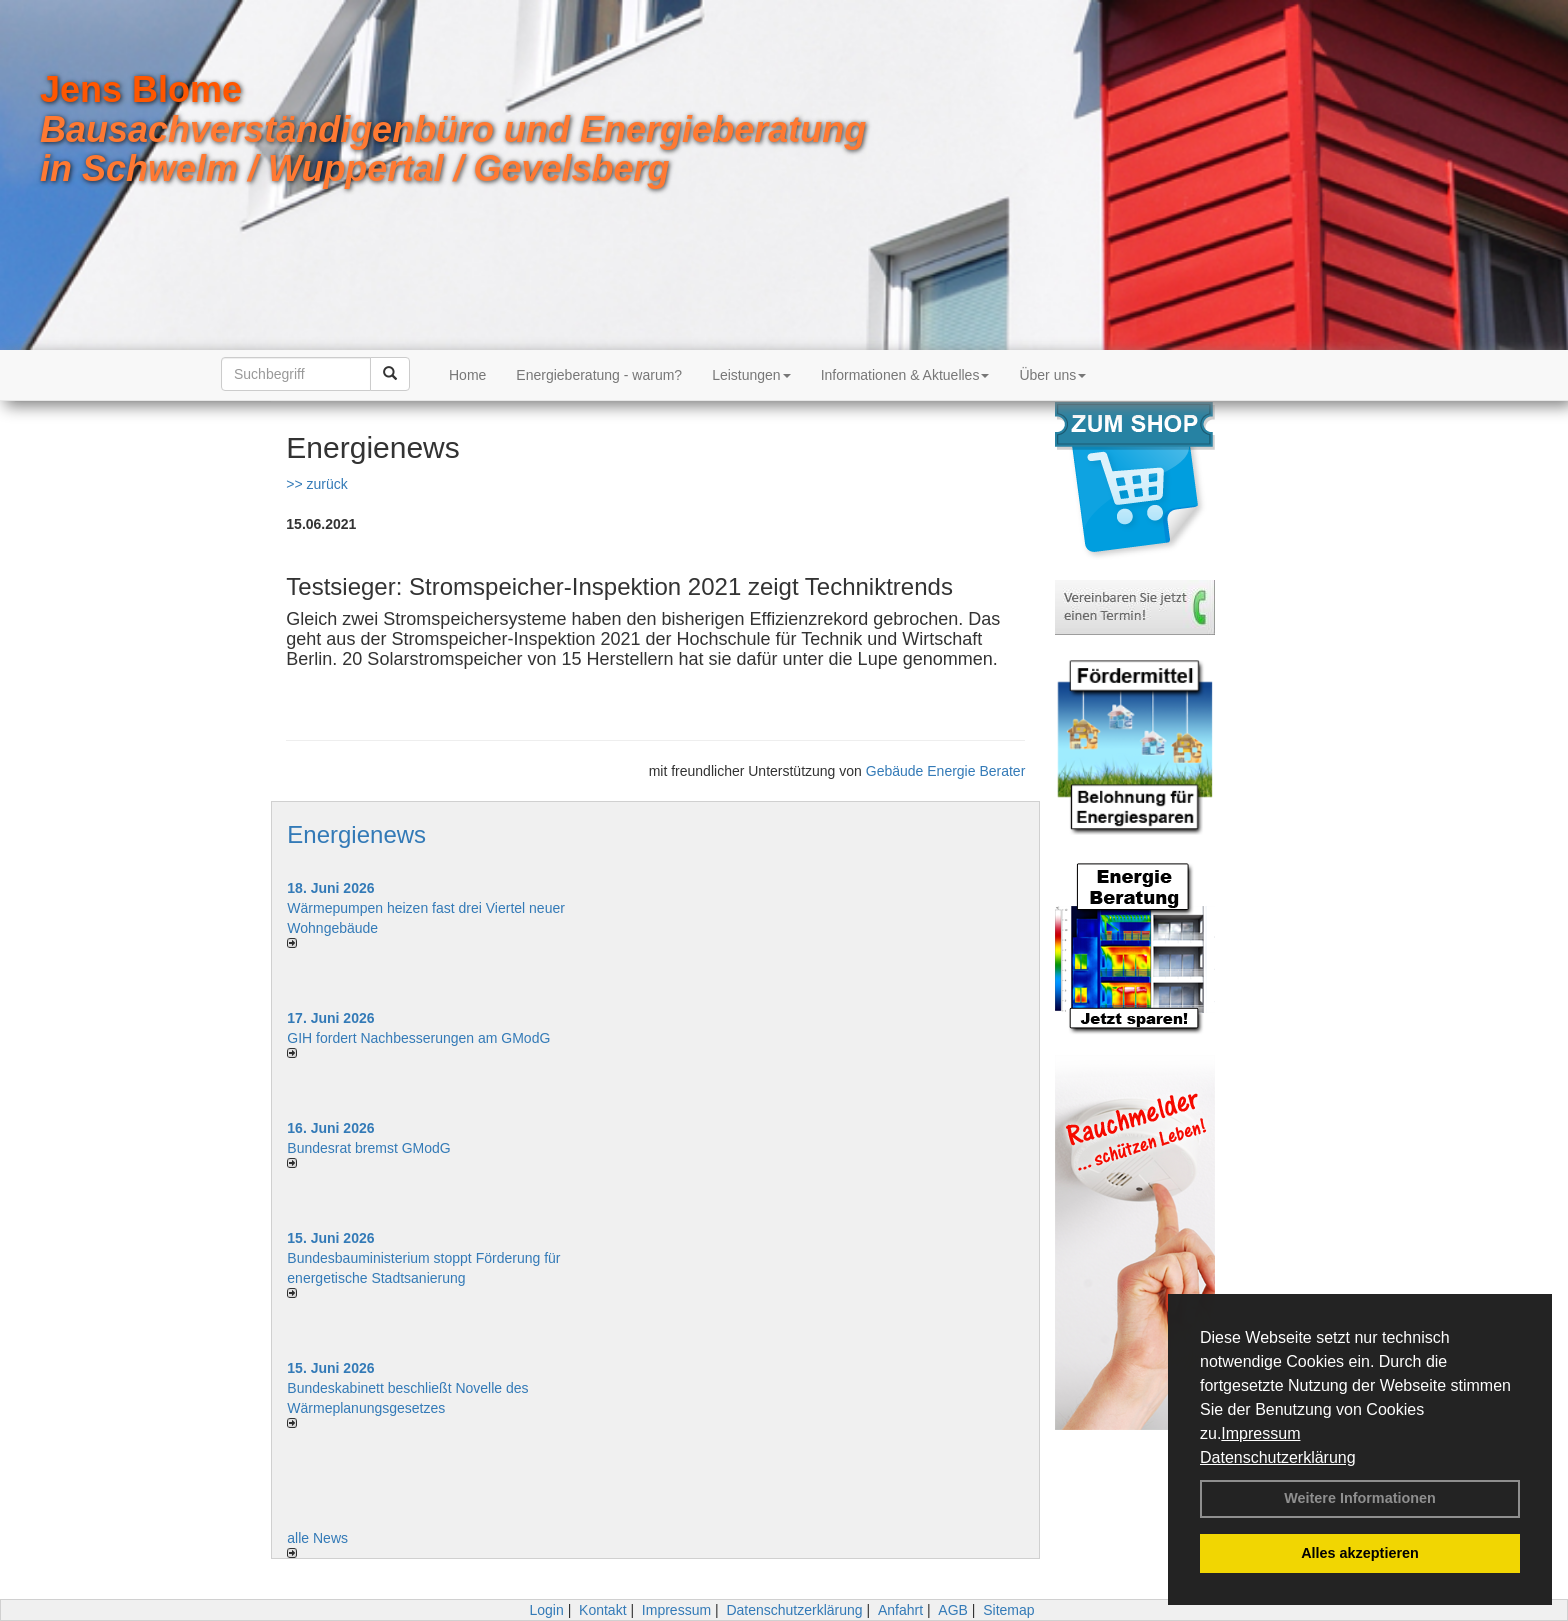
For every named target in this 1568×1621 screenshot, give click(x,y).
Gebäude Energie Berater (946, 771)
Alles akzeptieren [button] (1360, 1553)
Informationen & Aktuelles (905, 375)
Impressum (1260, 1433)
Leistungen (751, 375)
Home (467, 375)
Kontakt (602, 1610)
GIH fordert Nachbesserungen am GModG (418, 1038)
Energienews (356, 834)
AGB (953, 1610)
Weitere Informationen (1360, 1498)
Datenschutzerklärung (1278, 1457)
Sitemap (1008, 1610)
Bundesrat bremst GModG (368, 1148)
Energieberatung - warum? (599, 375)
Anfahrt (900, 1610)
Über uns (1052, 375)
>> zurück (316, 484)
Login (546, 1610)
